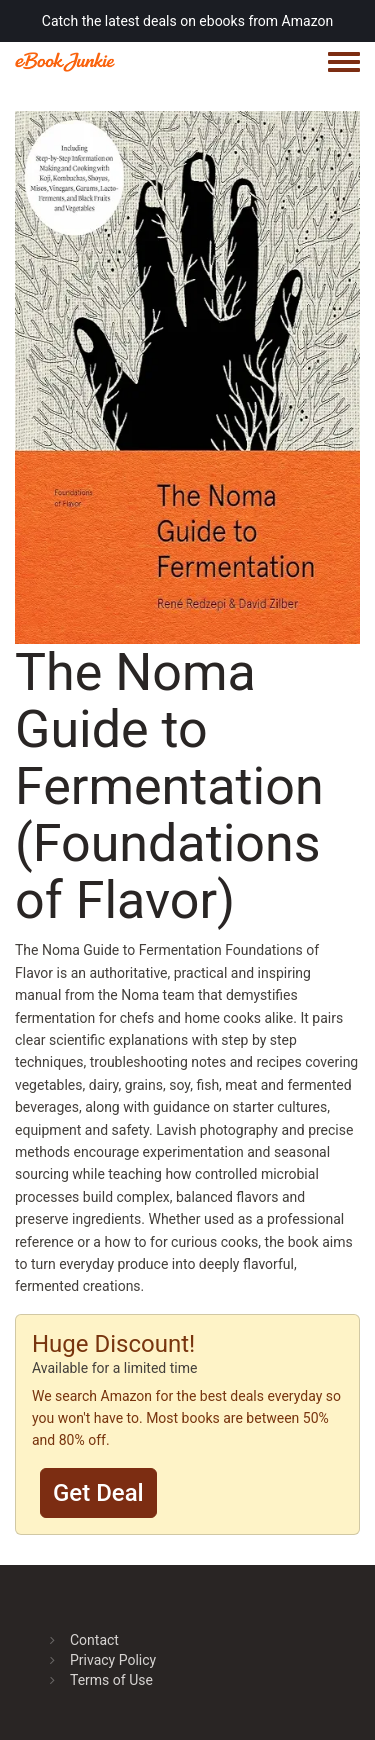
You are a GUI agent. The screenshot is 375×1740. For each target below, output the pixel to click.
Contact (94, 1640)
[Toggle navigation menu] (344, 63)
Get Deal (98, 1493)
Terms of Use (111, 1680)
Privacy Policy (113, 1660)
